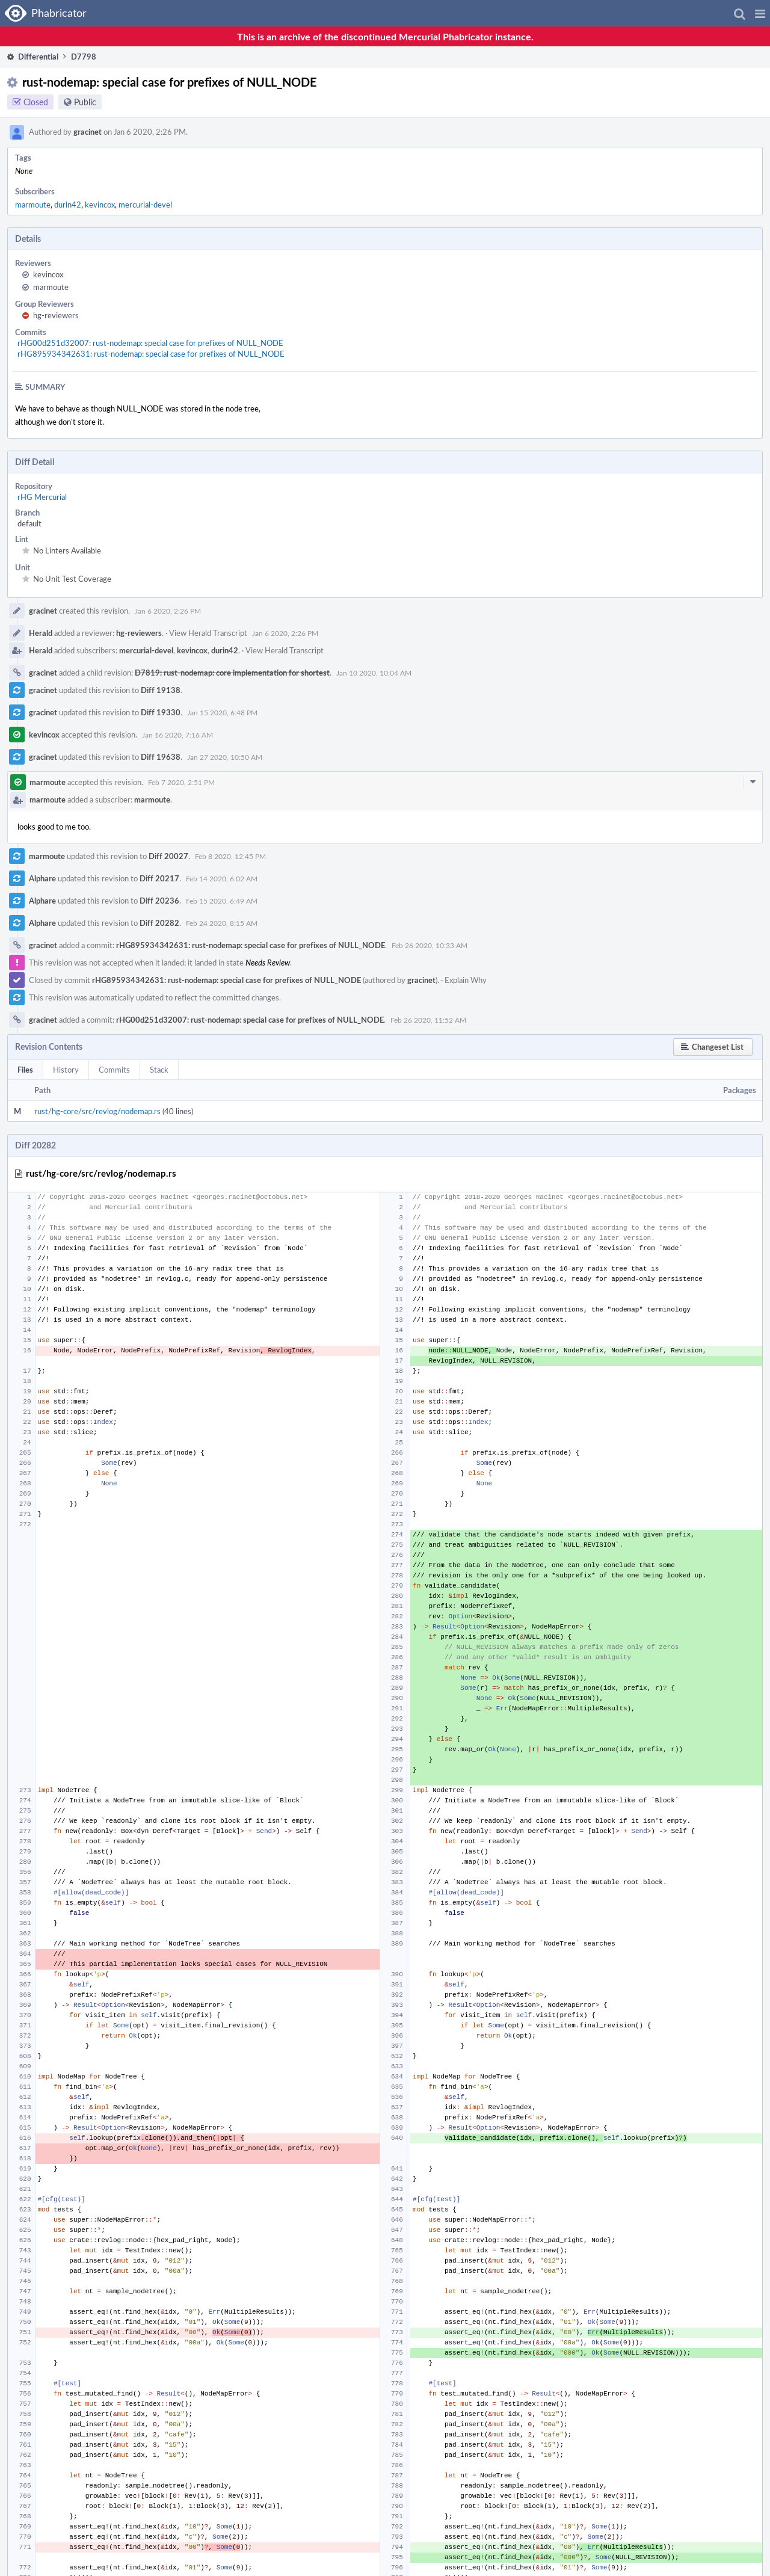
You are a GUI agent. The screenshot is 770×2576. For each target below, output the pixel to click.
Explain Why (466, 980)
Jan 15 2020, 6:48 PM (222, 712)
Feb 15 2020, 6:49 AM (221, 900)
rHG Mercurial (42, 496)
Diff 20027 (168, 856)
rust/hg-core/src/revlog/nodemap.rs (97, 1111)
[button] (760, 13)
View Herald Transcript (208, 632)
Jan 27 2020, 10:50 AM (224, 757)
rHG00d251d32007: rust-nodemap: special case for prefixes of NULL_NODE (150, 342)
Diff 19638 (160, 756)
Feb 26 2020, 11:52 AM (428, 1020)
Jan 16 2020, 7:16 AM (177, 734)
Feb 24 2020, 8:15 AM (221, 923)
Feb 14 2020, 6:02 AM (221, 878)
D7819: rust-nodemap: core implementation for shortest (232, 672)
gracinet (87, 131)
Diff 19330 (160, 712)
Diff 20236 (159, 900)
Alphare (42, 878)
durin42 (67, 204)
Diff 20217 (159, 878)
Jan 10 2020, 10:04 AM (373, 672)
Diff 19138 (160, 690)
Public (85, 102)
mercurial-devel (145, 204)
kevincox (100, 204)
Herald (40, 632)
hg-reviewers (56, 315)
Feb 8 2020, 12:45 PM (230, 856)
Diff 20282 (159, 922)
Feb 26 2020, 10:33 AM (429, 945)
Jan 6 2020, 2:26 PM (168, 610)
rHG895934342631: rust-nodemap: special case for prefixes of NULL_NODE (151, 353)
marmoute (33, 204)
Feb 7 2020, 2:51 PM (181, 782)
